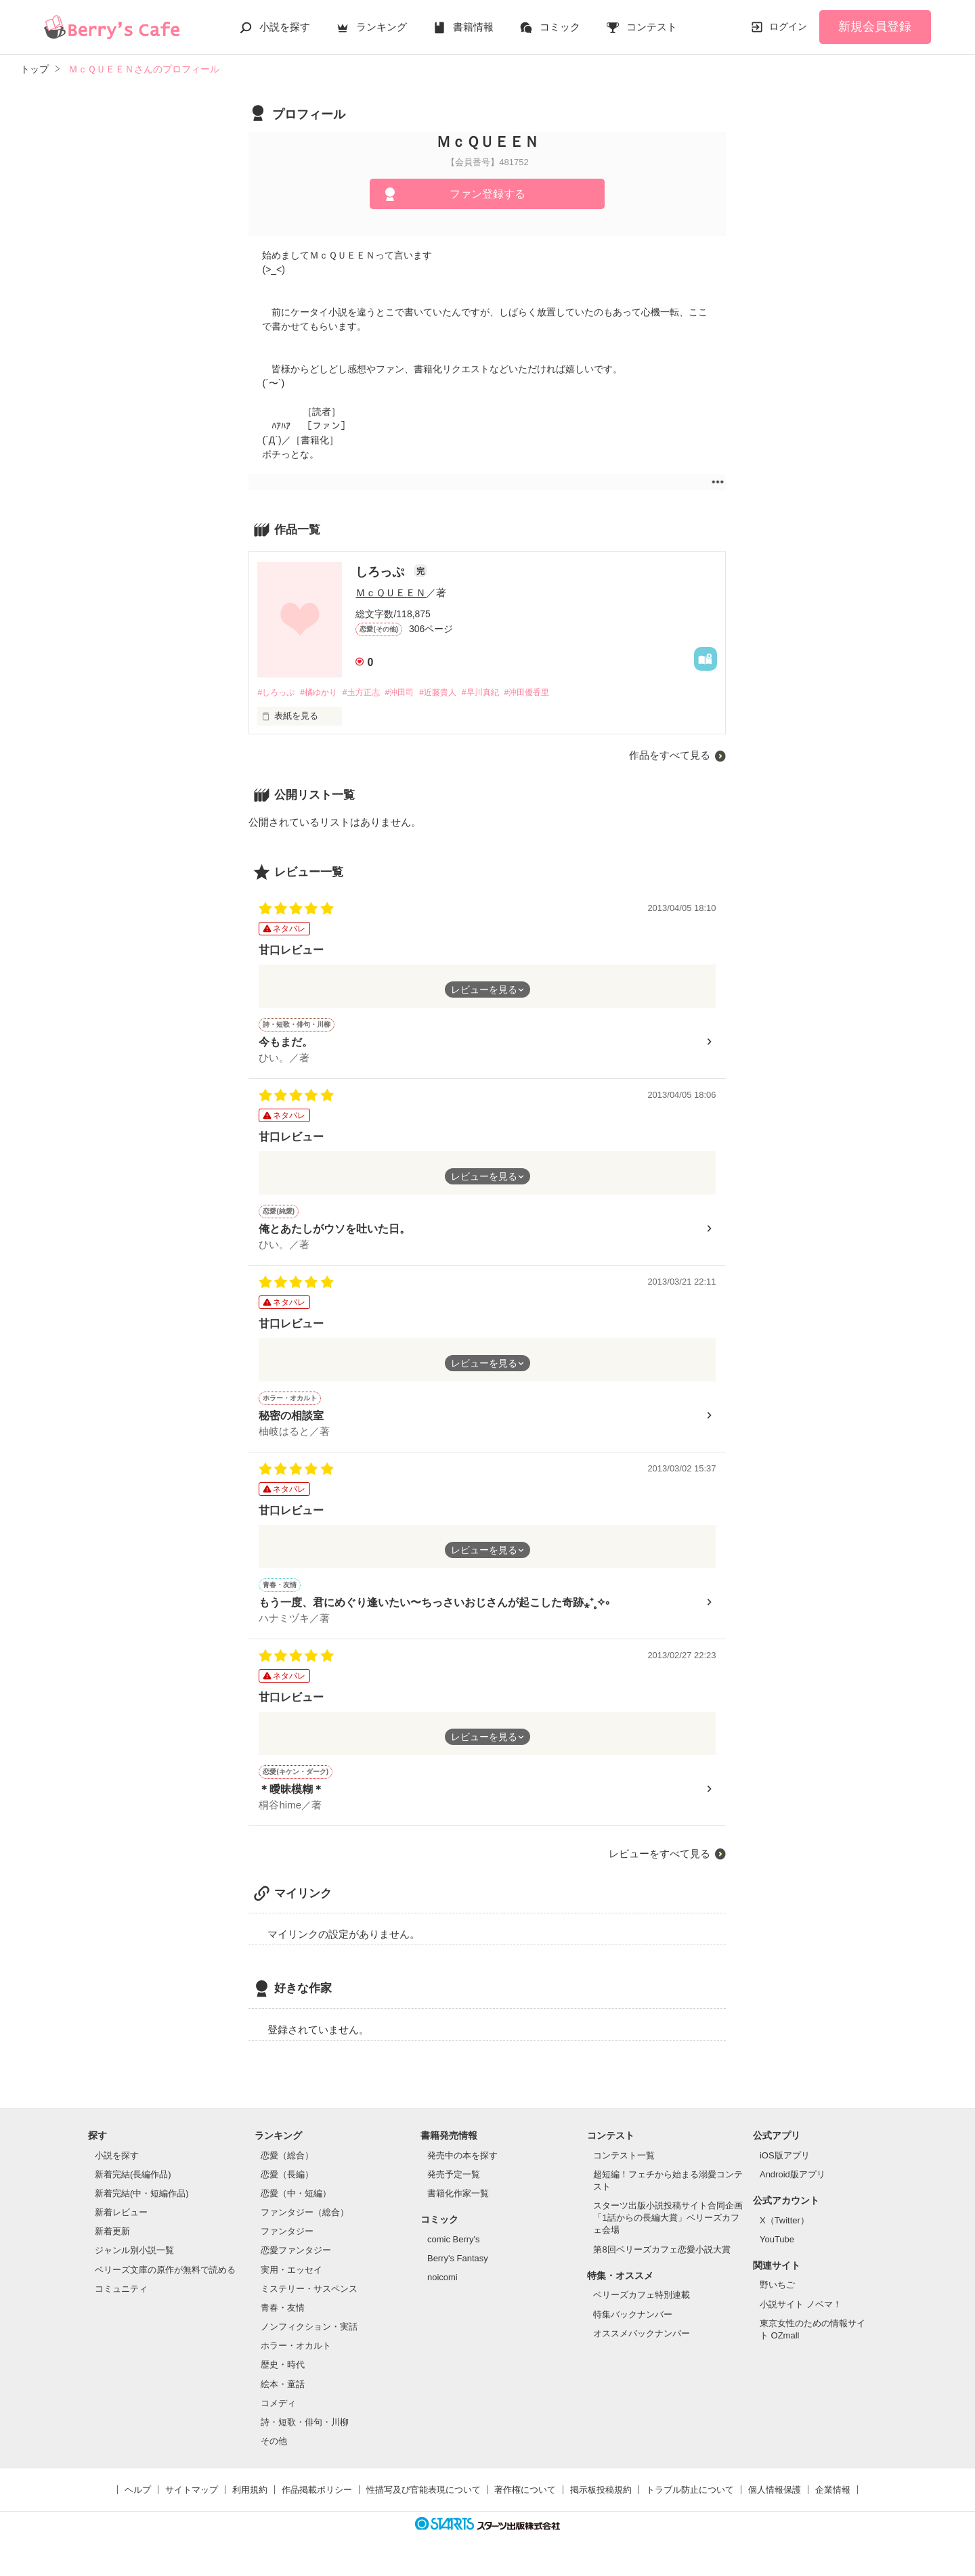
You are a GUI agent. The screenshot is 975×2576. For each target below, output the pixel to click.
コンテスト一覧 (624, 2166)
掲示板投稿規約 (601, 2501)
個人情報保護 (774, 2501)
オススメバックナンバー (641, 2344)
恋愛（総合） (287, 2166)
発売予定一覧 (453, 2185)
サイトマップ (191, 2501)
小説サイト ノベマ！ (801, 2315)
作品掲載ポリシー (317, 2501)
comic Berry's (453, 2250)
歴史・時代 (283, 2376)
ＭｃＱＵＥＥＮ (390, 592)
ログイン (788, 26)
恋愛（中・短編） (296, 2204)
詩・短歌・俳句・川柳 (305, 2433)
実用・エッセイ (291, 2280)
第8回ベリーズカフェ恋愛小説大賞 (661, 2260)
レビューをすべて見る (659, 1864)
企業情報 (832, 2501)
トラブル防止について (690, 2501)
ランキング (381, 26)
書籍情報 (473, 26)
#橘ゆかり (325, 693)
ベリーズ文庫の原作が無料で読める (165, 2280)
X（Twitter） (784, 2231)
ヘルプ (138, 2501)
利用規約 (249, 2501)
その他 (274, 2452)
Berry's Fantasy (457, 2269)
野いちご (777, 2296)
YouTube (777, 2250)
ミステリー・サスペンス (309, 2299)
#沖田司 (413, 693)
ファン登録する (487, 194)
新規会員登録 (874, 26)
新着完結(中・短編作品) (142, 2204)
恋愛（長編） (287, 2185)
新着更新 (112, 2243)
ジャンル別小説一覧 (134, 2262)
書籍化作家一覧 (458, 2204)
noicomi (442, 2288)
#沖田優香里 (554, 693)
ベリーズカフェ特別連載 (641, 2306)
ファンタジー (287, 2243)
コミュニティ (121, 2299)
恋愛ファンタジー (296, 2262)
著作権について (525, 2501)
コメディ (278, 2414)
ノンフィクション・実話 (309, 2337)
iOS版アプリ (785, 2166)
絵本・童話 (283, 2395)
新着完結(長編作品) (133, 2185)
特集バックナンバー (632, 2325)
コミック (560, 26)
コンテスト (651, 26)
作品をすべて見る (669, 756)
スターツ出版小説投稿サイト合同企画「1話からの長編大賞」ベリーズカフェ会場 (668, 2229)
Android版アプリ (792, 2185)
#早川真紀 (503, 693)
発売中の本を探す (462, 2166)
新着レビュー (121, 2224)
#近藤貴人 (456, 693)
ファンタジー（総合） (305, 2224)
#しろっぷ (277, 693)
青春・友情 (283, 2318)
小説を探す (284, 26)
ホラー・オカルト (296, 2357)
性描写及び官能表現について (423, 2501)
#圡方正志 (371, 693)
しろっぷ (381, 572)
